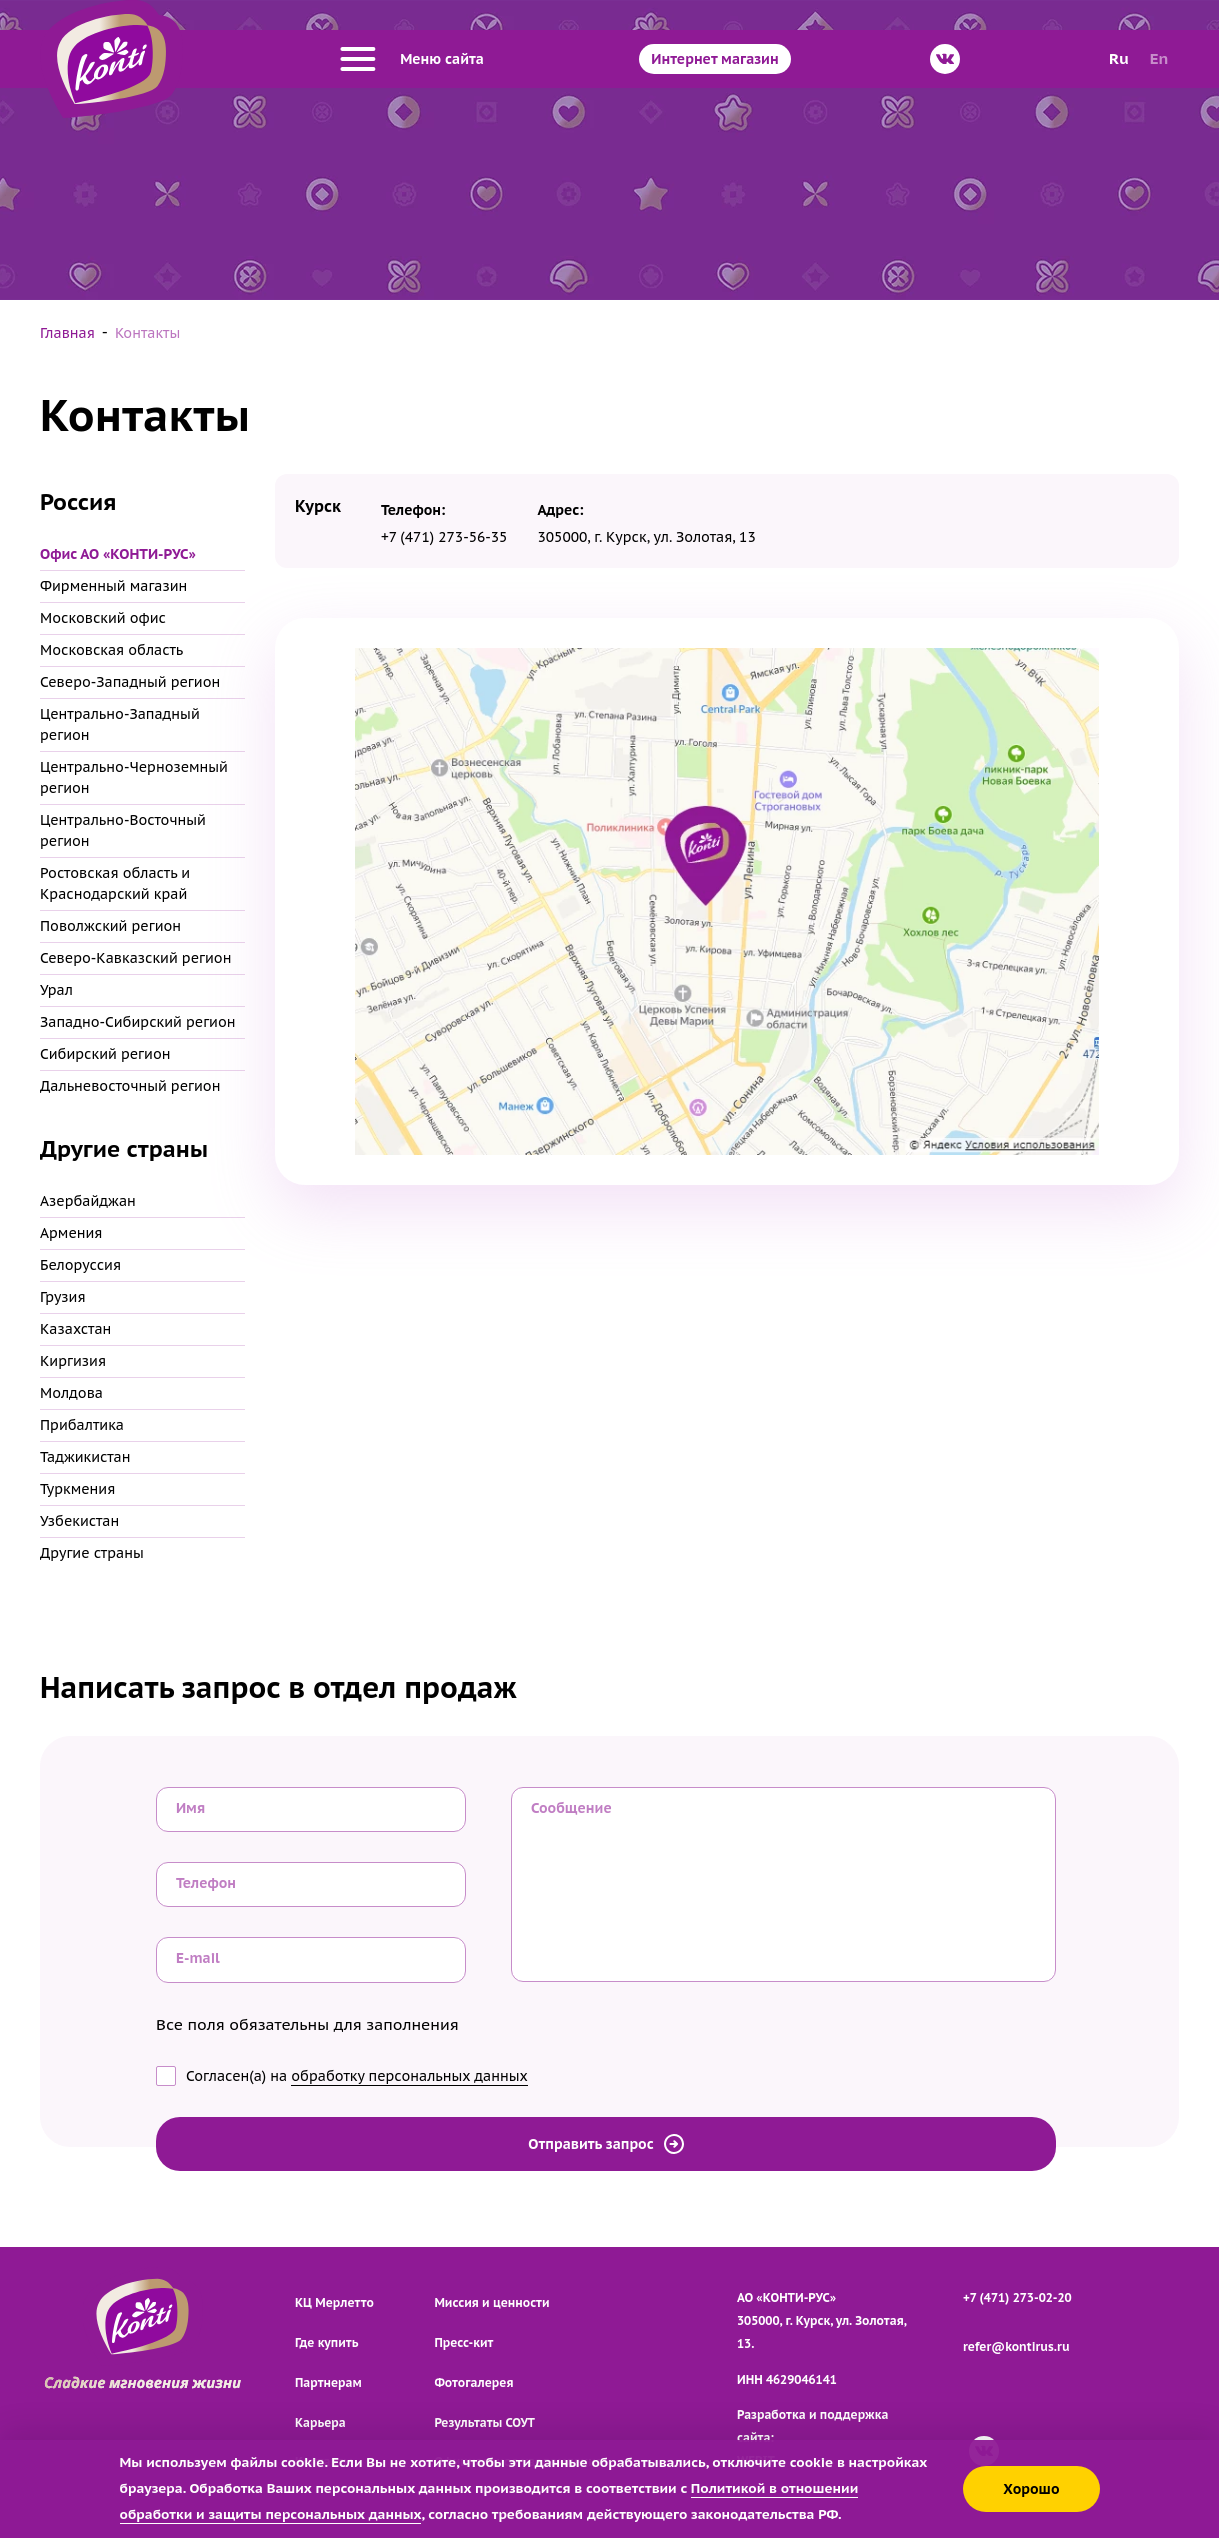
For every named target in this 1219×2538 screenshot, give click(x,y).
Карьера (320, 2422)
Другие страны (92, 1553)
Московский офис (103, 618)
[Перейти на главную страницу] (111, 59)
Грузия (63, 1297)
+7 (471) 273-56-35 (444, 537)
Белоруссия (80, 1265)
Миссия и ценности (491, 2302)
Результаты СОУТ (484, 2422)
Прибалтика (82, 1425)
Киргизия (73, 1361)
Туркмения (77, 1489)
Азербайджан (88, 1201)
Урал (56, 990)
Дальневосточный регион (130, 1086)
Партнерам (328, 2382)
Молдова (71, 1393)
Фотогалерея (473, 2382)
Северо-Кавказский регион (135, 958)
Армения (71, 1233)
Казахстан (75, 1329)
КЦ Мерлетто (334, 2302)
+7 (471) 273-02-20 (1017, 2297)
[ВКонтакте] (945, 59)
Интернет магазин (714, 59)
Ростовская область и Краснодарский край (115, 883)
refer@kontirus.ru (1016, 2346)
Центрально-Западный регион (120, 724)
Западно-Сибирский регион (138, 1022)
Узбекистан (79, 1521)
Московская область (111, 650)
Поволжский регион (110, 926)
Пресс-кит (463, 2342)
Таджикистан (85, 1457)
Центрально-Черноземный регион (134, 777)
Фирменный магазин (113, 586)
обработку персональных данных (409, 2076)
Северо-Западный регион (130, 682)
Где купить (326, 2342)
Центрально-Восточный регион (123, 830)
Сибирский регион (105, 1054)
